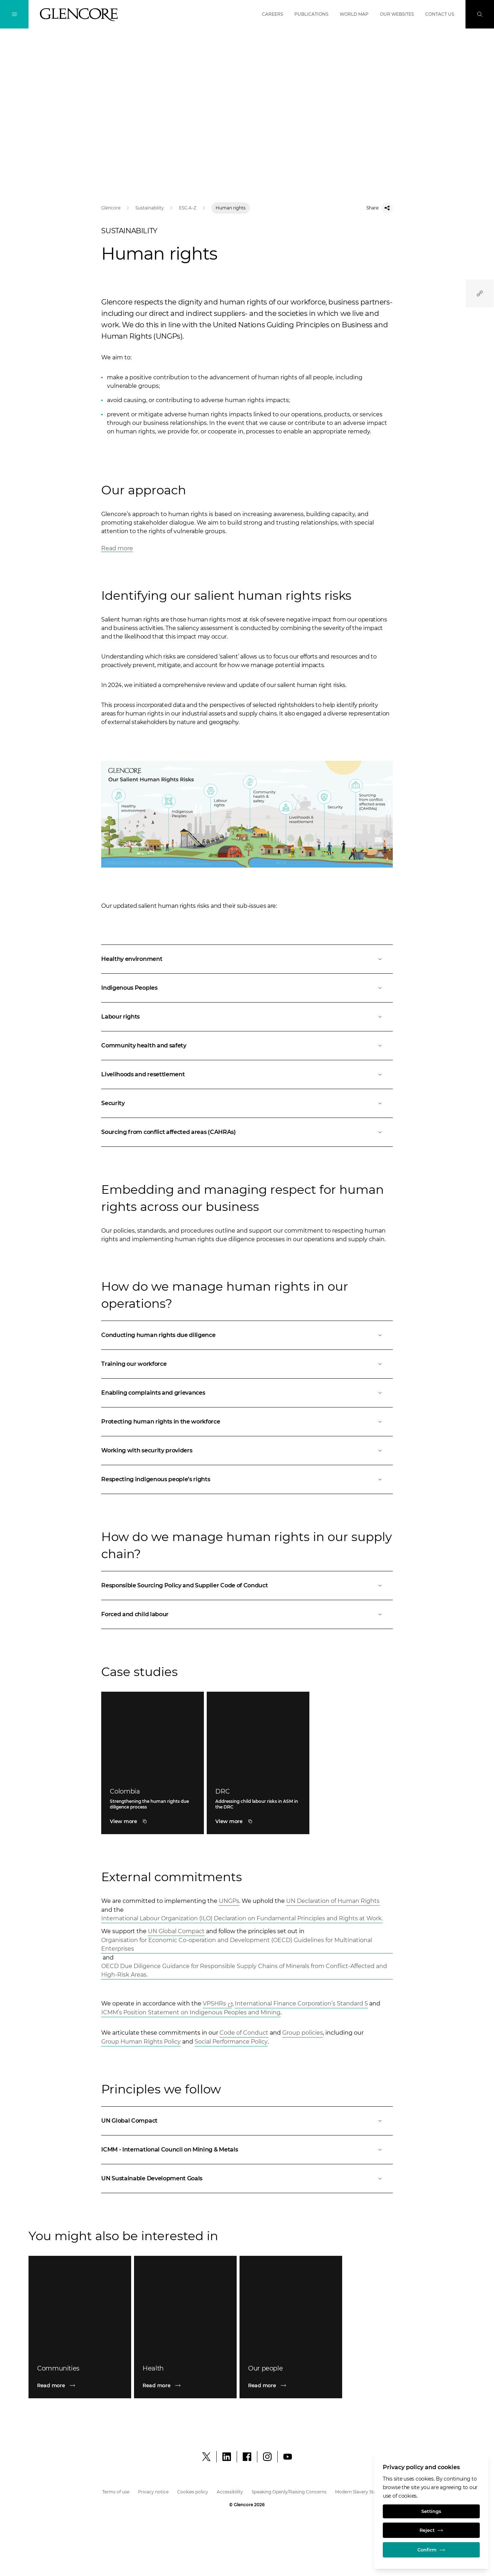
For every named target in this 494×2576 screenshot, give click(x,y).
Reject (431, 2528)
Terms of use (115, 2491)
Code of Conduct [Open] (244, 2032)
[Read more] (80, 2385)
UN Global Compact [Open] (176, 1931)
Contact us (439, 14)
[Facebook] (247, 2456)
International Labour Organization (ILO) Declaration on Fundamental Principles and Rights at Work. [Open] (242, 1918)
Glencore (110, 207)
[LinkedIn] (226, 2456)
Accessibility (230, 2491)
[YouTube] (287, 2456)
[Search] (479, 14)
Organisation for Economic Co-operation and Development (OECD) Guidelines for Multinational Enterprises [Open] (236, 1944)
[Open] (246, 959)
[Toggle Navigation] (14, 14)
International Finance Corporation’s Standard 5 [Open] (301, 2003)
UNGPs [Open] (229, 1901)
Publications (311, 14)
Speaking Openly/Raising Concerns (289, 2491)
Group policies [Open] (302, 2032)
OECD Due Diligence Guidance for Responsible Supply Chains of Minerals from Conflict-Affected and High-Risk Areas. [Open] (244, 1970)
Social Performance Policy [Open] (231, 2041)
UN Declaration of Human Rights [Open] (333, 1901)
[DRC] (258, 1821)
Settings (431, 2508)
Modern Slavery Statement (363, 2491)
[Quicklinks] (479, 293)
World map (354, 14)
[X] (206, 2456)
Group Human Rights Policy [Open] (141, 2041)
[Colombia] (152, 1821)
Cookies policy (192, 2491)
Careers (272, 14)
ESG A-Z (187, 207)
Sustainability (149, 207)
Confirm (431, 2549)
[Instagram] (267, 2456)
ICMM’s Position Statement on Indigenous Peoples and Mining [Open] (191, 2012)
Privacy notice (153, 2491)
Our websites (397, 14)
